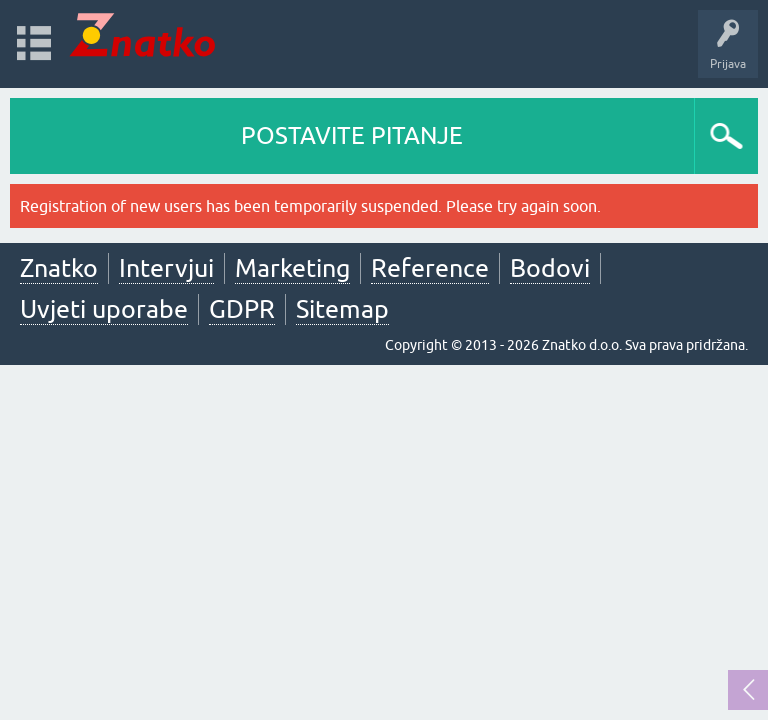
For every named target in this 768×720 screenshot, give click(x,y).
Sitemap (342, 309)
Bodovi (550, 268)
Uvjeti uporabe (104, 309)
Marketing (292, 268)
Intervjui (166, 268)
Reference (430, 268)
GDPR (242, 309)
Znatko (59, 268)
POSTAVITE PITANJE (352, 135)
